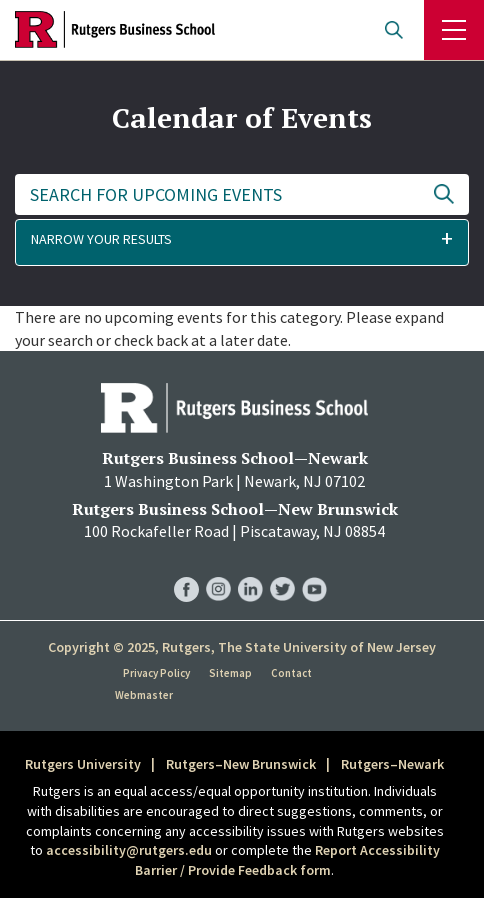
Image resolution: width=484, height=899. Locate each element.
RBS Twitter (282, 569)
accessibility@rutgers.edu (129, 850)
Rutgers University (83, 764)
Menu (454, 30)
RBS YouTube (314, 569)
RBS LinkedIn (250, 569)
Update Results (444, 194)
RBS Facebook (186, 569)
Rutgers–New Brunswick (241, 764)
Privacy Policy (156, 673)
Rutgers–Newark (392, 764)
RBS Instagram (218, 569)
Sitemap (230, 673)
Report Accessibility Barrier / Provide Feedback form (287, 860)
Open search (394, 30)
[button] (242, 242)
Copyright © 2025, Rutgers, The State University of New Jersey (242, 647)
